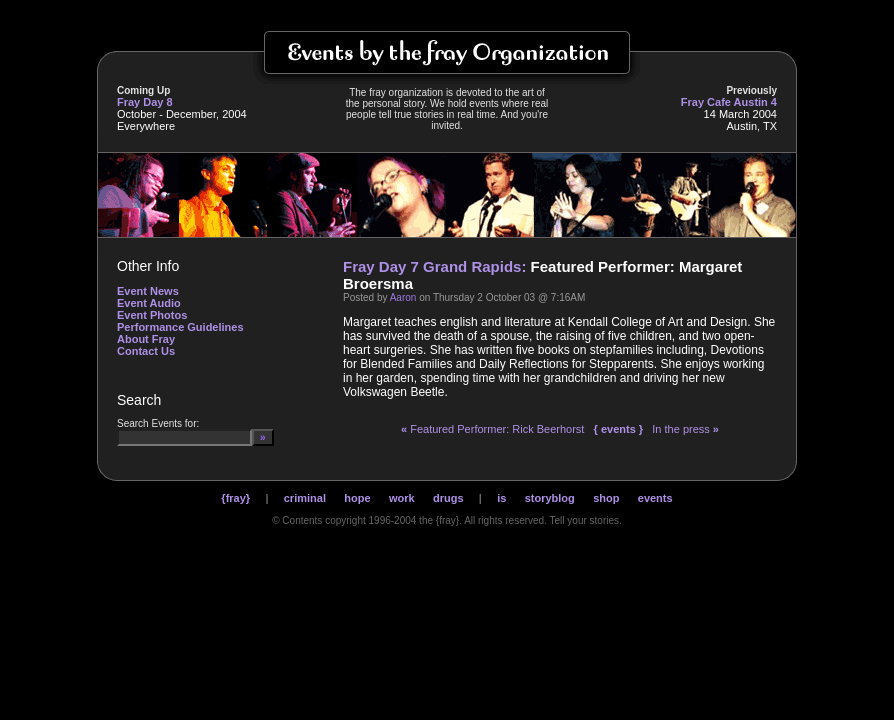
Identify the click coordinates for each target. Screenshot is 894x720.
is (501, 498)
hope (357, 498)
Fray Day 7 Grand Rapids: (434, 266)
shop (606, 498)
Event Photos (152, 315)
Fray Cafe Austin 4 (729, 102)
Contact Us (146, 351)
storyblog (550, 498)
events (655, 498)
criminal (305, 498)
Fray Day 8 (145, 102)
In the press (685, 429)
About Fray (146, 339)
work (402, 498)
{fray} (235, 498)
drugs (448, 498)
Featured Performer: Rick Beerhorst (492, 429)
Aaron (403, 297)
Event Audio (149, 303)
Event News (148, 291)
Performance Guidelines (180, 327)
